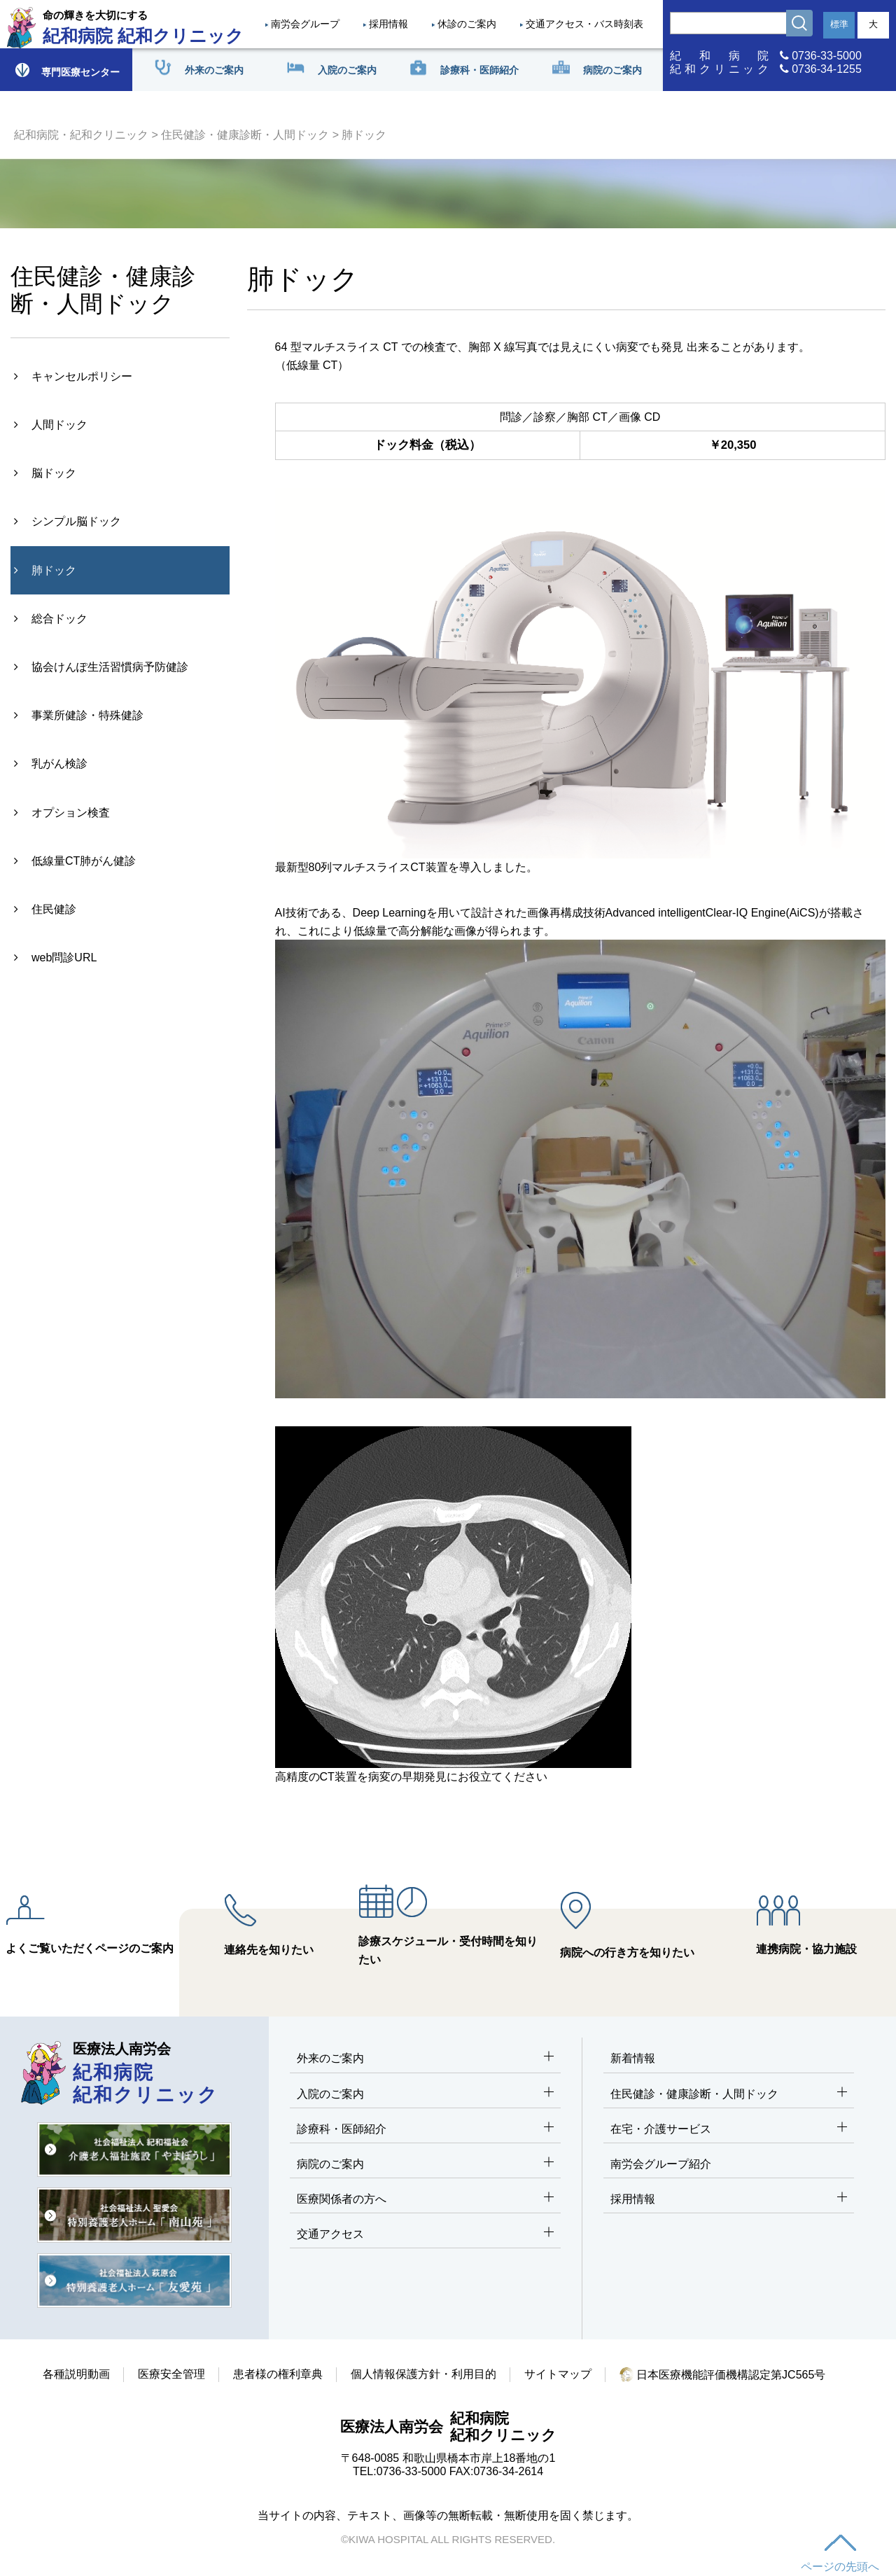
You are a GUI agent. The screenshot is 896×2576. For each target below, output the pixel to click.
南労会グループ (305, 23)
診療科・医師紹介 (425, 2129)
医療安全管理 (171, 2374)
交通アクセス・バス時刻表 (584, 23)
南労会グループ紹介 (660, 2164)
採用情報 (388, 23)
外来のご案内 (425, 2059)
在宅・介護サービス (728, 2129)
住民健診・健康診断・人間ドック (245, 135)
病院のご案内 (425, 2164)
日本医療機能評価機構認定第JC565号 (723, 2375)
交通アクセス (425, 2234)
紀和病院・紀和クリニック (81, 135)
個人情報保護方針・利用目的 (423, 2374)
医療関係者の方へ (425, 2199)
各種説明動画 (76, 2374)
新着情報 (632, 2058)
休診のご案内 (467, 23)
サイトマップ (558, 2374)
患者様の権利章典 (278, 2374)
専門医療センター (66, 69)
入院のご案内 (425, 2094)
